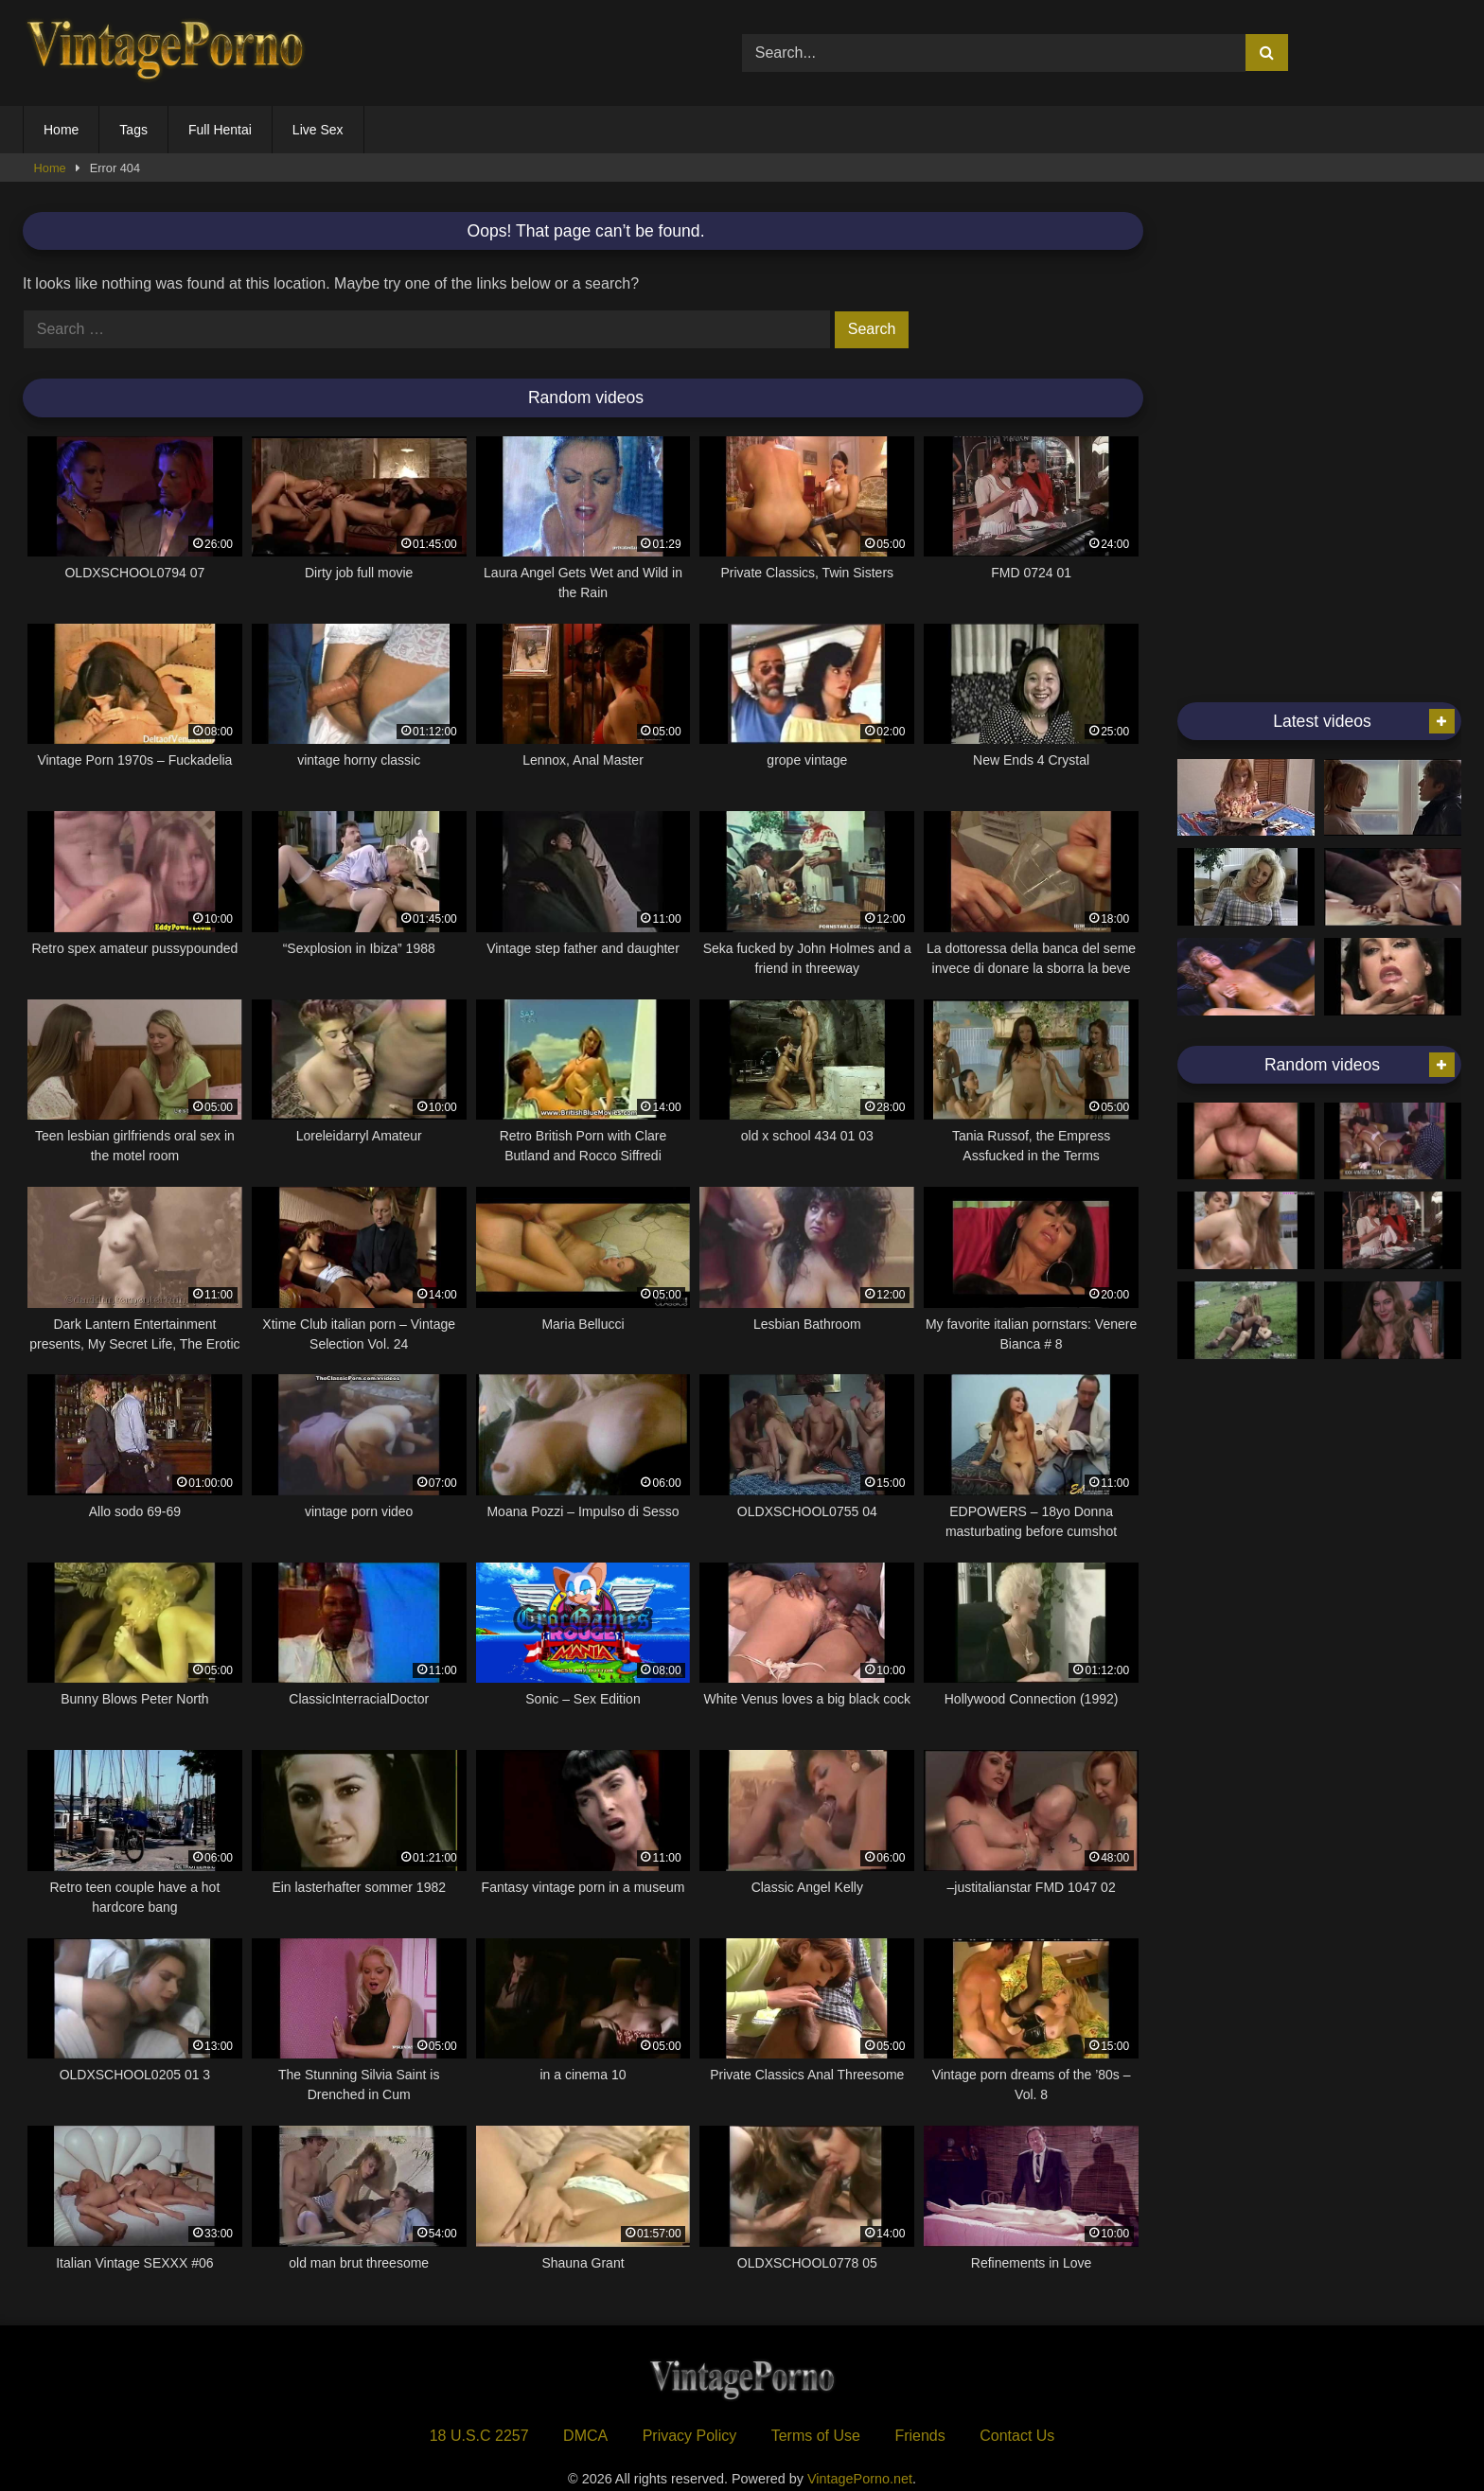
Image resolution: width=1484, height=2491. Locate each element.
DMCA (585, 2436)
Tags (133, 129)
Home (61, 129)
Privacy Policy (690, 2436)
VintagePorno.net (859, 2478)
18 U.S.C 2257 (479, 2436)
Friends (919, 2436)
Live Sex (318, 129)
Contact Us (1017, 2436)
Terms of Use (815, 2436)
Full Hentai (220, 129)
